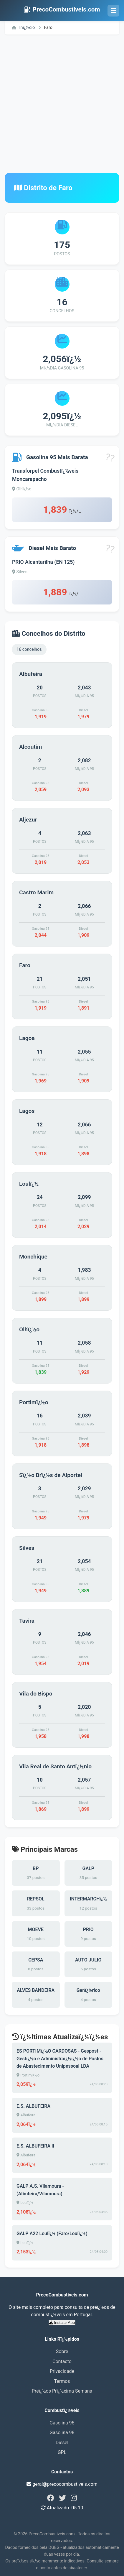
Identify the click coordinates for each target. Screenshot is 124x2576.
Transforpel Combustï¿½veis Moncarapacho (45, 475)
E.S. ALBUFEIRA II (35, 2146)
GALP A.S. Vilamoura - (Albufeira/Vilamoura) (40, 2189)
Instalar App (62, 2322)
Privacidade (62, 2371)
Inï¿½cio (23, 27)
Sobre (62, 2351)
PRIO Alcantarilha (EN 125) (43, 562)
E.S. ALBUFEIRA (33, 2106)
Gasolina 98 (61, 2432)
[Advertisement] (62, 104)
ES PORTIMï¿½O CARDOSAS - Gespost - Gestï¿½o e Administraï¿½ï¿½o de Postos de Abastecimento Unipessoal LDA (59, 2058)
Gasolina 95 (61, 2423)
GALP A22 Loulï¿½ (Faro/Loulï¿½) (51, 2233)
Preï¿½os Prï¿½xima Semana (62, 2391)
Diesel (62, 2442)
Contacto (62, 2361)
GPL (62, 2452)
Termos (62, 2381)
